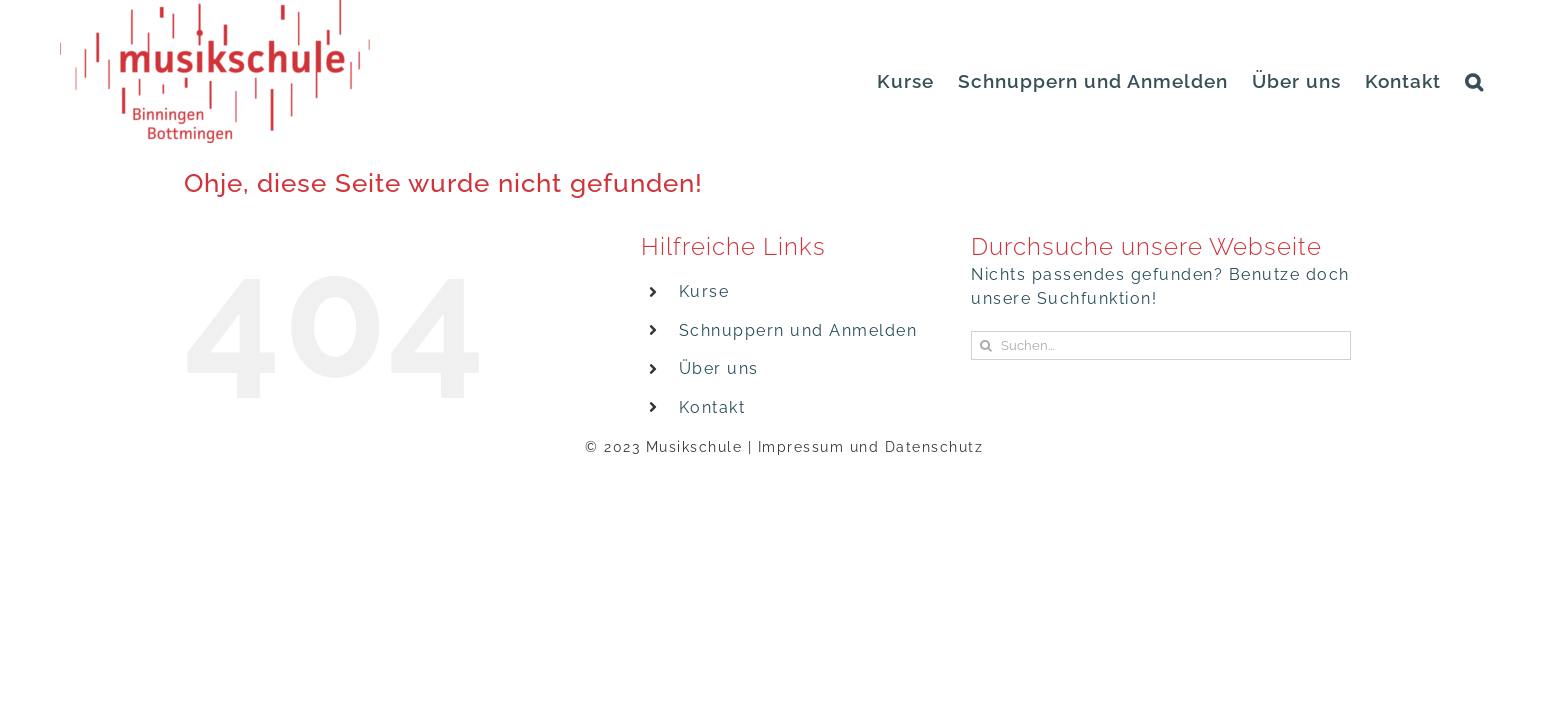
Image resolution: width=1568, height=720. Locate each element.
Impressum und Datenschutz (871, 447)
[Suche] (985, 345)
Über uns (719, 368)
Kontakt (712, 407)
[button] (1498, 81)
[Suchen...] (1161, 345)
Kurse (704, 291)
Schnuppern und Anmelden (798, 330)
